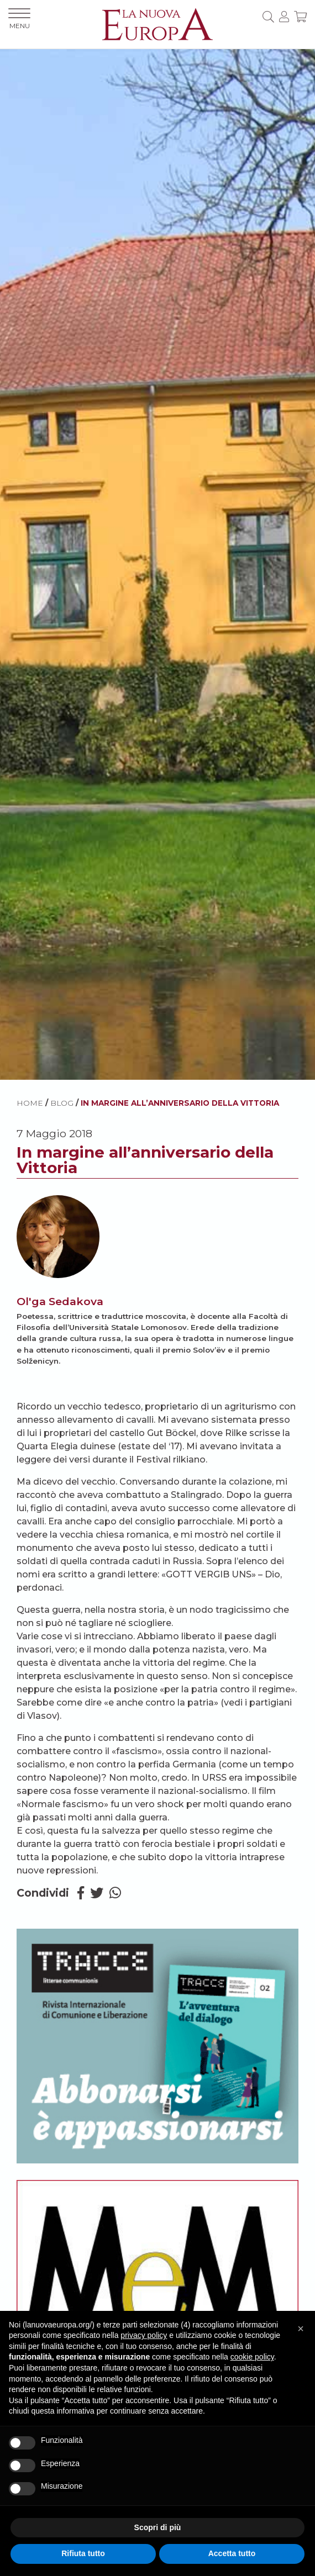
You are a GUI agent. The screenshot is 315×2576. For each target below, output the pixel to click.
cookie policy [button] (252, 2356)
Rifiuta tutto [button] (83, 2553)
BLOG (62, 1103)
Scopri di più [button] (157, 2527)
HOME (30, 1103)
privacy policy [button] (143, 2335)
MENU (19, 19)
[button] (300, 2328)
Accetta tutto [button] (232, 2553)
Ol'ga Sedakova (60, 1301)
